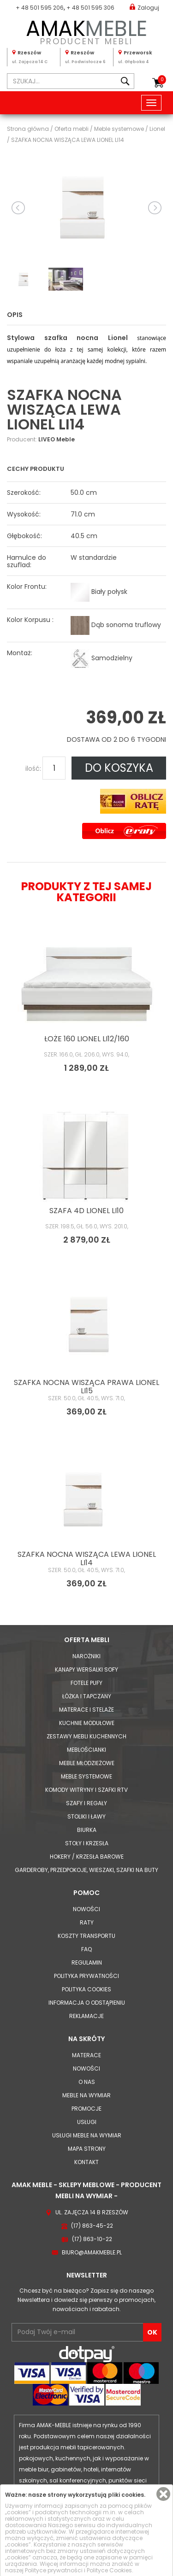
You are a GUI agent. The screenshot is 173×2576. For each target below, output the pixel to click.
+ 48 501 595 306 (90, 8)
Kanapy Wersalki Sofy (86, 1669)
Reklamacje (86, 2016)
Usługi (86, 2122)
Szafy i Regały (86, 1803)
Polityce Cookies (109, 2570)
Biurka (86, 1830)
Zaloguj (144, 7)
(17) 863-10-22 (92, 2239)
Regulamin (87, 1962)
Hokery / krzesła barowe (87, 1856)
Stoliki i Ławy (86, 1816)
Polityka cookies (86, 1989)
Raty (87, 1922)
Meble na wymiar (86, 2095)
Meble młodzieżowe (86, 1763)
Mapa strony (87, 2149)
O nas (86, 2082)
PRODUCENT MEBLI (86, 30)
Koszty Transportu (86, 1936)
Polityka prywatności (86, 1976)
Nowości (86, 1909)
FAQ (86, 1949)
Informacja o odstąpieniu (86, 2003)
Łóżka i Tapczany (86, 1696)
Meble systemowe (86, 1776)
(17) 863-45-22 (92, 2226)
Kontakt (86, 2162)
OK (152, 2332)
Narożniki (86, 1656)
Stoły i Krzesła (86, 1843)
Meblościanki (86, 1750)
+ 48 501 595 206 (40, 8)
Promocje (86, 2108)
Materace (86, 2055)
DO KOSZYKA (119, 767)
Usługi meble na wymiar (86, 2135)
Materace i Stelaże (86, 1709)
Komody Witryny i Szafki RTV (86, 1790)
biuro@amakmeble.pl (92, 2252)
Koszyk (162, 79)
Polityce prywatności (54, 2570)
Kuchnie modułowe (86, 1723)
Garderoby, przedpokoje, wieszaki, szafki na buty (86, 1870)
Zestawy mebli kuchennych (86, 1736)
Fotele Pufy (86, 1683)
